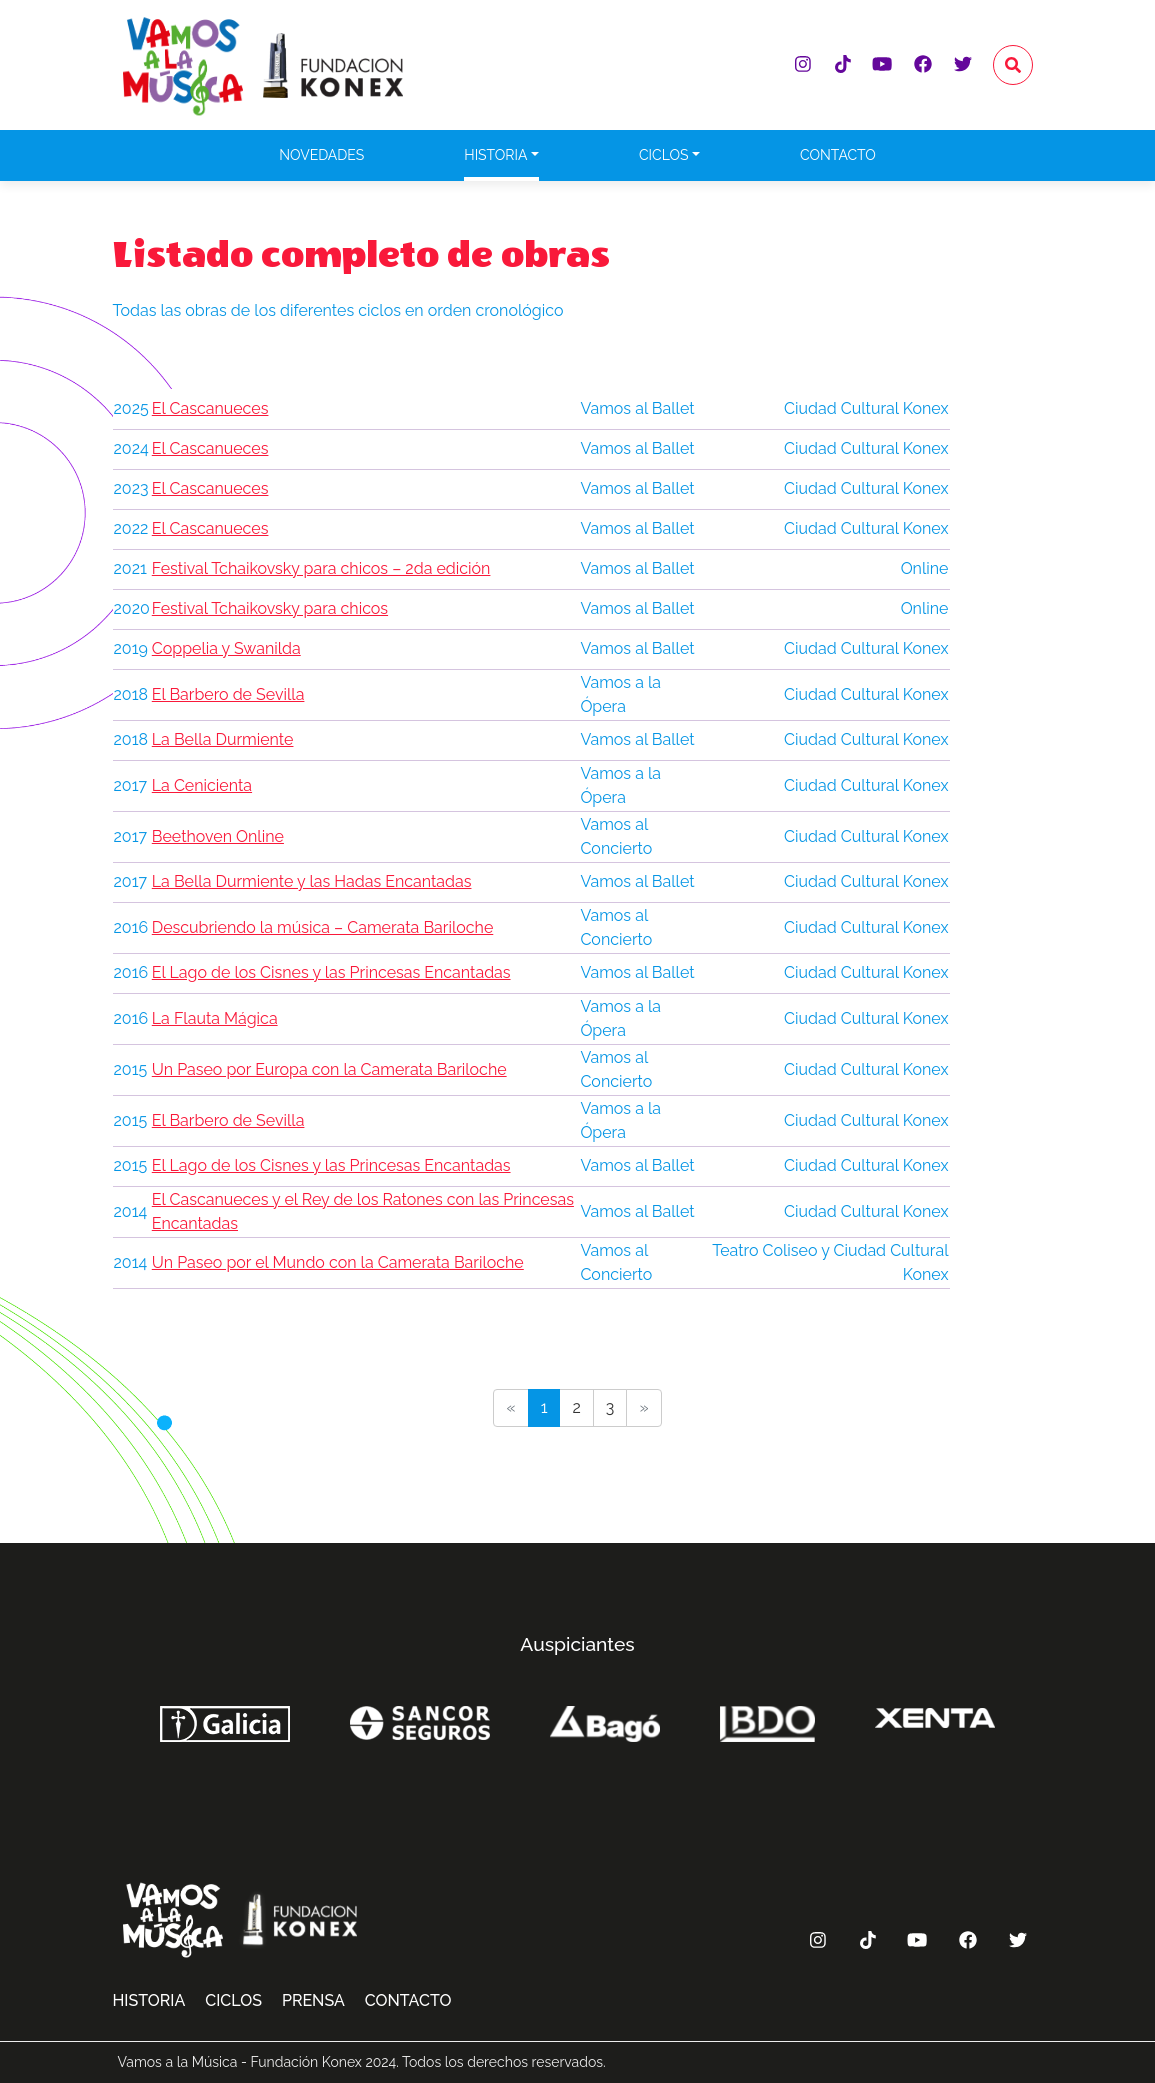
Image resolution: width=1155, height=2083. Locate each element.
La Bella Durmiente (223, 739)
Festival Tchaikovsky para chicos (270, 608)
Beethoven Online (218, 836)
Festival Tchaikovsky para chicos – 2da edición (321, 568)
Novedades (321, 155)
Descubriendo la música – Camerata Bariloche (323, 927)
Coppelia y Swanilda (226, 648)
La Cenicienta (202, 785)
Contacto (838, 155)
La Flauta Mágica (215, 1018)
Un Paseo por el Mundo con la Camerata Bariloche (338, 1262)
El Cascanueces (210, 408)
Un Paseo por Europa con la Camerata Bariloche (329, 1069)
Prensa (313, 2000)
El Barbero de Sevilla (228, 694)
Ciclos (663, 155)
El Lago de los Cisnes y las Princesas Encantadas (331, 972)
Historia (495, 155)
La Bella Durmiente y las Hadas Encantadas (312, 881)
